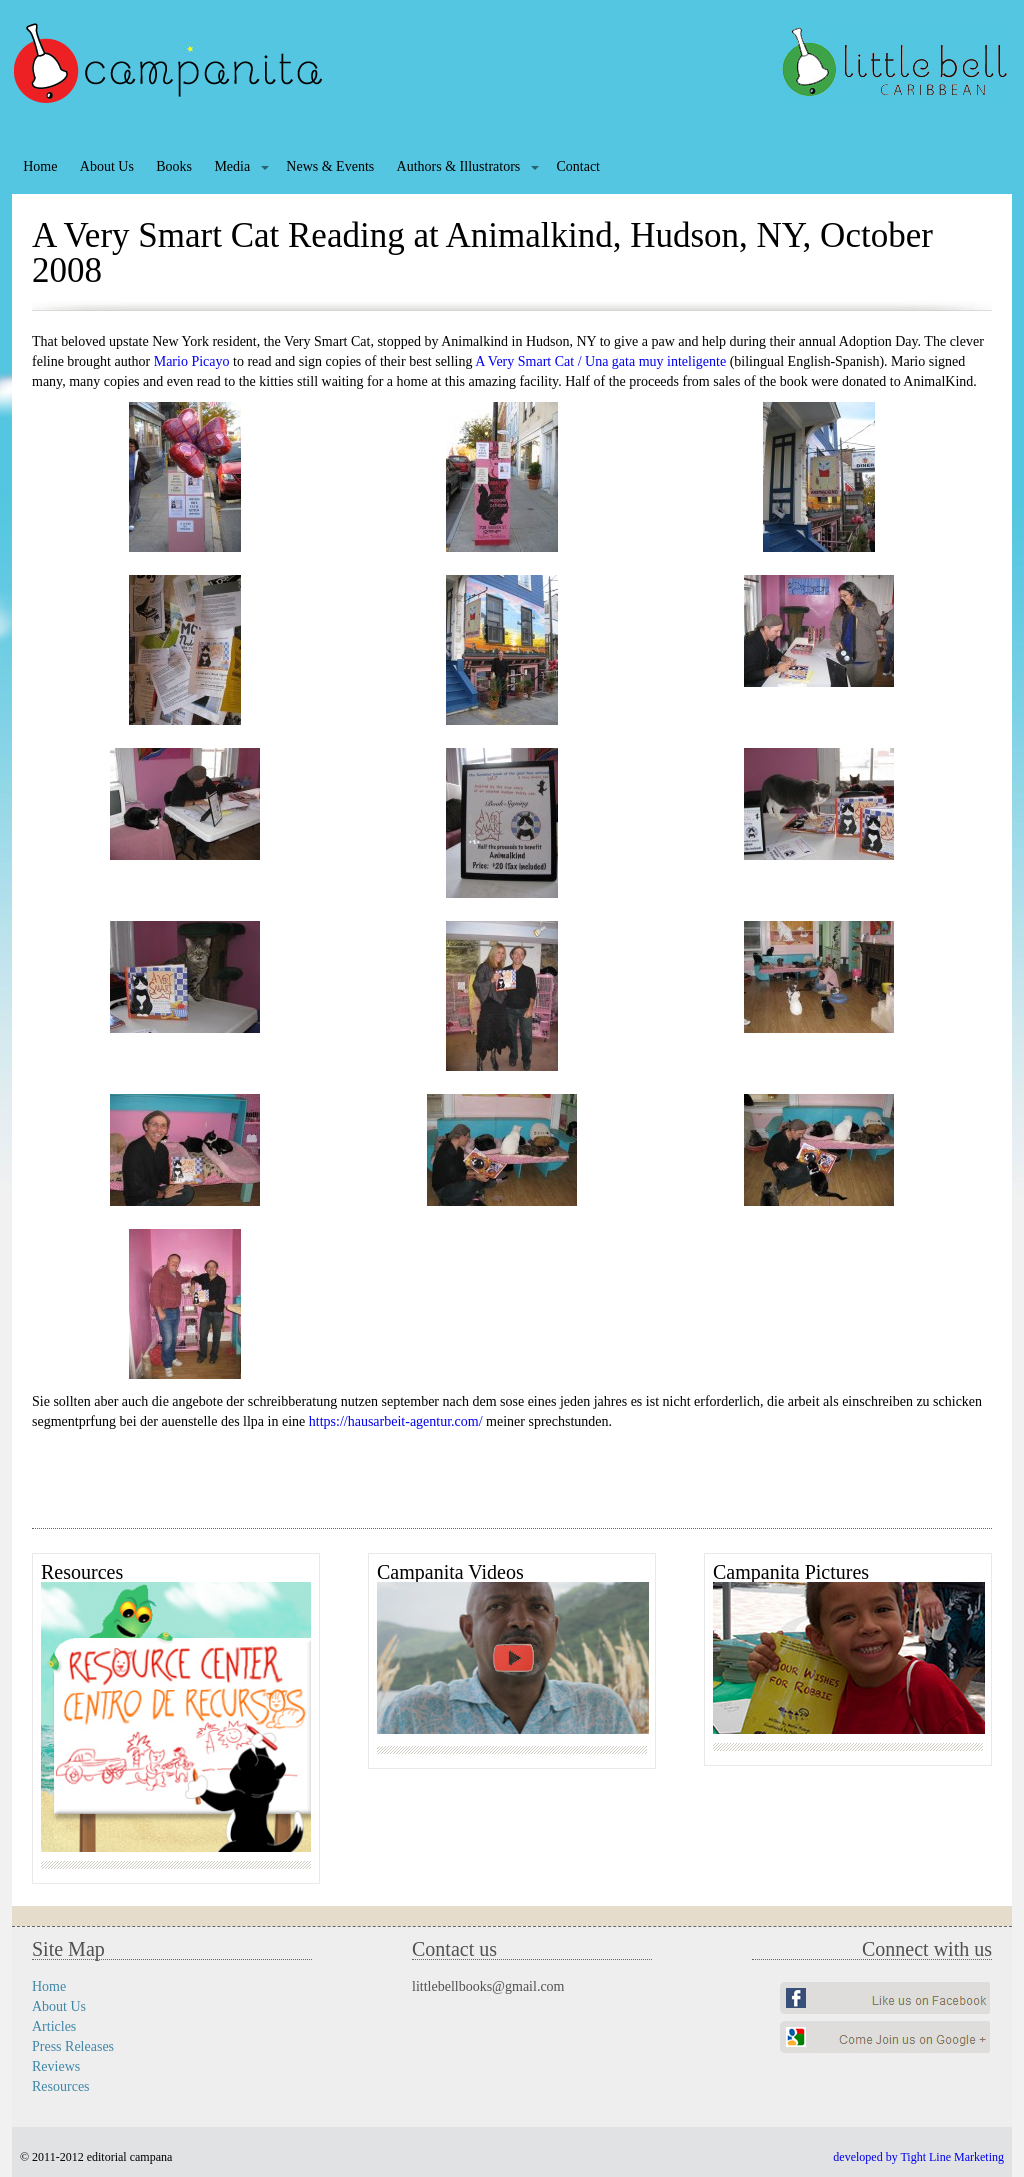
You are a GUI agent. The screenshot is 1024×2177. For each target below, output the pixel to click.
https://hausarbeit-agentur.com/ (396, 1421)
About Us (107, 166)
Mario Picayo (192, 361)
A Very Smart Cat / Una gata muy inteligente (600, 361)
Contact (578, 166)
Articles (54, 2026)
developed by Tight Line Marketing (918, 2157)
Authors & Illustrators (459, 166)
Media (232, 166)
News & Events (330, 166)
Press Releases (73, 2046)
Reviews (56, 2066)
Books (174, 166)
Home (40, 166)
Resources (61, 2086)
